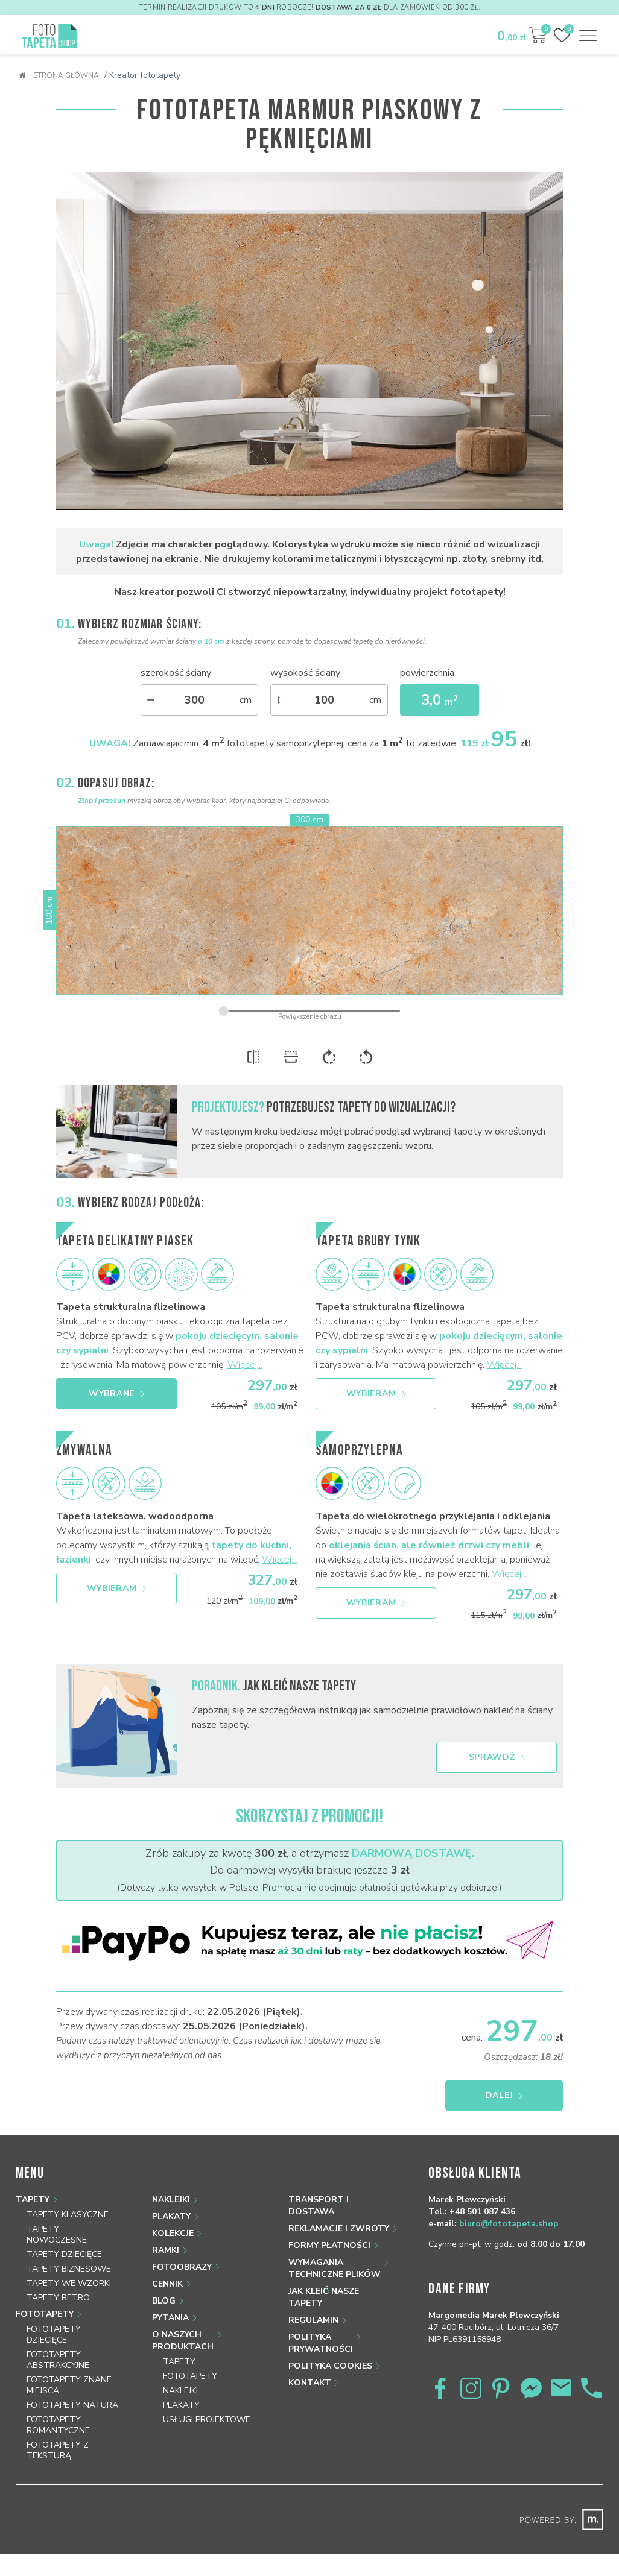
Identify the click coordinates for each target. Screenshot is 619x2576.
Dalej (504, 2095)
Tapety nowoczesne (57, 2234)
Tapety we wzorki (69, 2283)
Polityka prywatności (320, 2343)
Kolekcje (173, 2233)
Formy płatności (329, 2245)
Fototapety (45, 2314)
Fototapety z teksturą (58, 2450)
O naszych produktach (183, 2340)
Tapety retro (58, 2298)
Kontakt (309, 2383)
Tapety (32, 2199)
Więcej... (244, 1364)
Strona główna (59, 75)
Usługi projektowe (206, 2419)
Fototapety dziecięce (54, 2334)
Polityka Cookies (330, 2366)
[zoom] (309, 1010)
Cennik (167, 2284)
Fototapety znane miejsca (69, 2385)
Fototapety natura (72, 2405)
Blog (164, 2301)
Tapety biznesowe (69, 2269)
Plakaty (171, 2216)
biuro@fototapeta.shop (509, 2223)
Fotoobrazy (182, 2267)
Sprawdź (497, 1757)
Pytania (170, 2317)
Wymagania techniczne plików (334, 2268)
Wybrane (116, 1393)
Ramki (165, 2250)
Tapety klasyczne (68, 2214)
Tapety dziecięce (64, 2254)
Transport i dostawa (318, 2205)
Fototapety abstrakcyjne (58, 2360)
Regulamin (313, 2320)
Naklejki (171, 2199)
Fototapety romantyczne (58, 2425)
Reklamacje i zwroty (338, 2228)
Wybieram (376, 1393)
